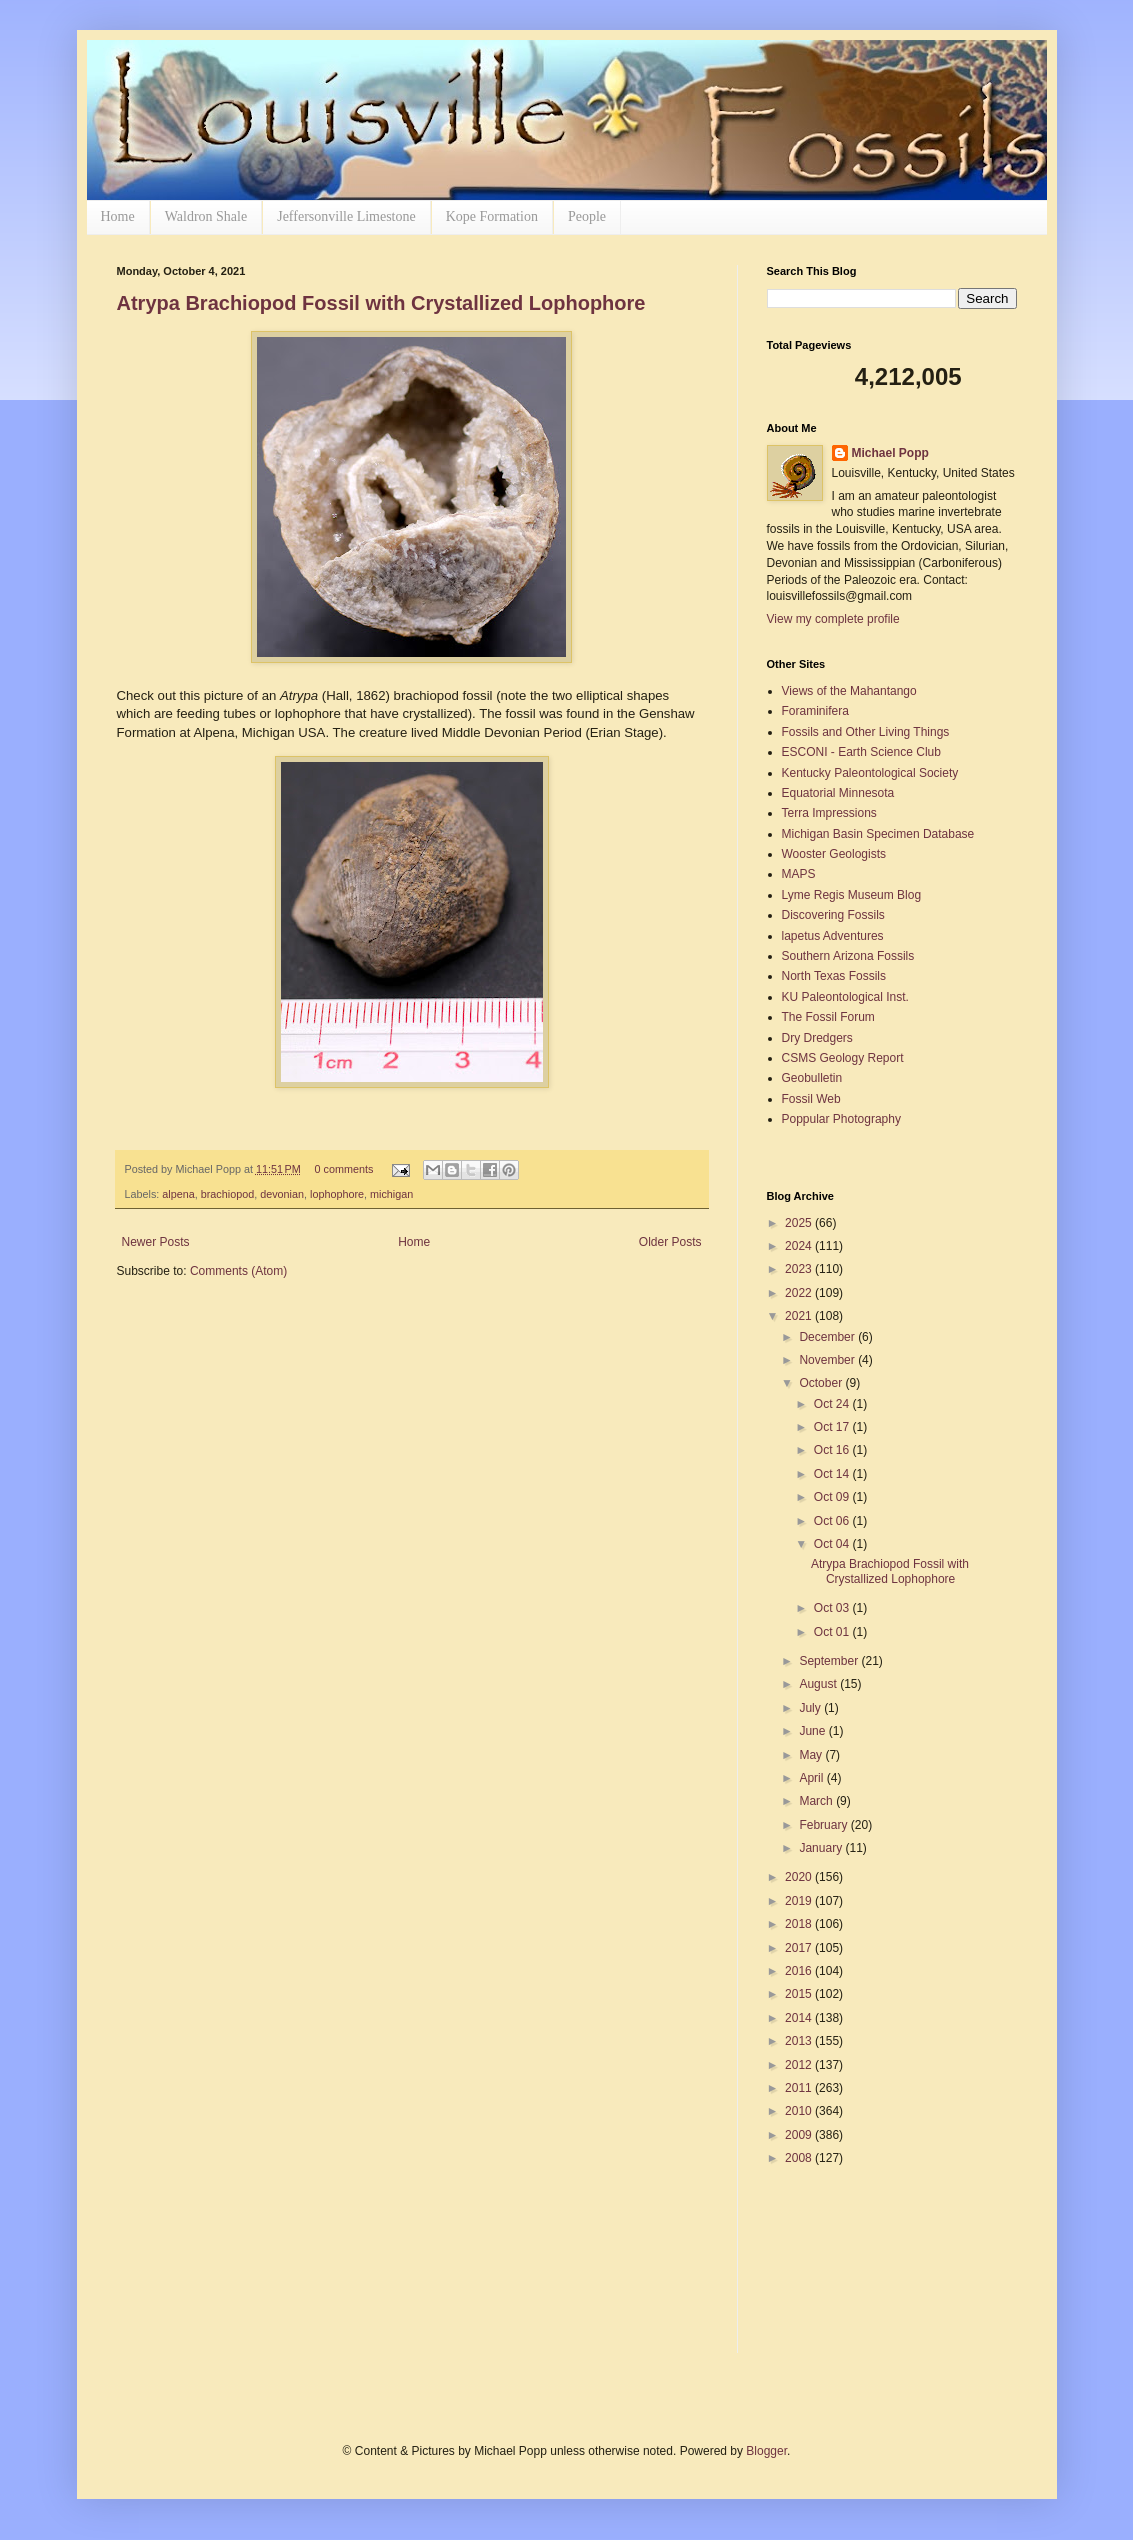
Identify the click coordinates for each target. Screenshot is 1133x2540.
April (812, 1778)
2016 (800, 1971)
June (813, 1731)
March (817, 1801)
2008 (800, 2158)
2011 (800, 2088)
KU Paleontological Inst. (845, 997)
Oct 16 (833, 1450)
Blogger (766, 2451)
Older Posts (670, 1242)
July (811, 1708)
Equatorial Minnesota (838, 793)
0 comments (343, 1169)
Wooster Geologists (834, 854)
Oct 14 (833, 1474)
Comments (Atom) (238, 1271)
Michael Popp (890, 453)
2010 (800, 2111)
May (812, 1755)
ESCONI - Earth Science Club (861, 752)
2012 (800, 2065)
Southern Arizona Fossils (848, 956)
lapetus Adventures (833, 936)
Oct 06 (833, 1521)
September (830, 1661)
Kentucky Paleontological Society (870, 773)
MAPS (799, 874)
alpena (178, 1194)
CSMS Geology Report (843, 1058)
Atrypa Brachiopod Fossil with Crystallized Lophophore (381, 303)
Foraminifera (815, 711)
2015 (800, 1994)
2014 (800, 2018)
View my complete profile (833, 619)
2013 (800, 2041)
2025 (800, 1223)
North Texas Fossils (834, 976)
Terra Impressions (829, 813)
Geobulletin (812, 1078)
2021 (800, 1316)
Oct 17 (833, 1427)
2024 (800, 1246)
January (822, 1848)
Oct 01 (833, 1632)
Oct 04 (833, 1544)
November (828, 1360)
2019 (800, 1901)
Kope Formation (492, 216)
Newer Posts (156, 1242)
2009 (800, 2135)
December (828, 1337)
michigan (391, 1194)
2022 (800, 1293)
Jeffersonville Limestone (346, 216)
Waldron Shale (206, 216)
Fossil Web (811, 1099)
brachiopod (227, 1194)
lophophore (337, 1194)
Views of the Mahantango (849, 691)
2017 (800, 1948)
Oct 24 (833, 1404)
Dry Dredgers (817, 1038)
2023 (800, 1269)
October (822, 1383)
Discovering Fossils (833, 915)
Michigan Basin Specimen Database (878, 834)
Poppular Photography (841, 1119)
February (824, 1825)
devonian (282, 1194)
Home (118, 216)
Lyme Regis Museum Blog (852, 895)
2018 (800, 1924)
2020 (800, 1877)
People (587, 216)
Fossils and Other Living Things (866, 732)
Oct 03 (833, 1608)
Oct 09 (833, 1497)
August (819, 1684)
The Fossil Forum (828, 1017)
